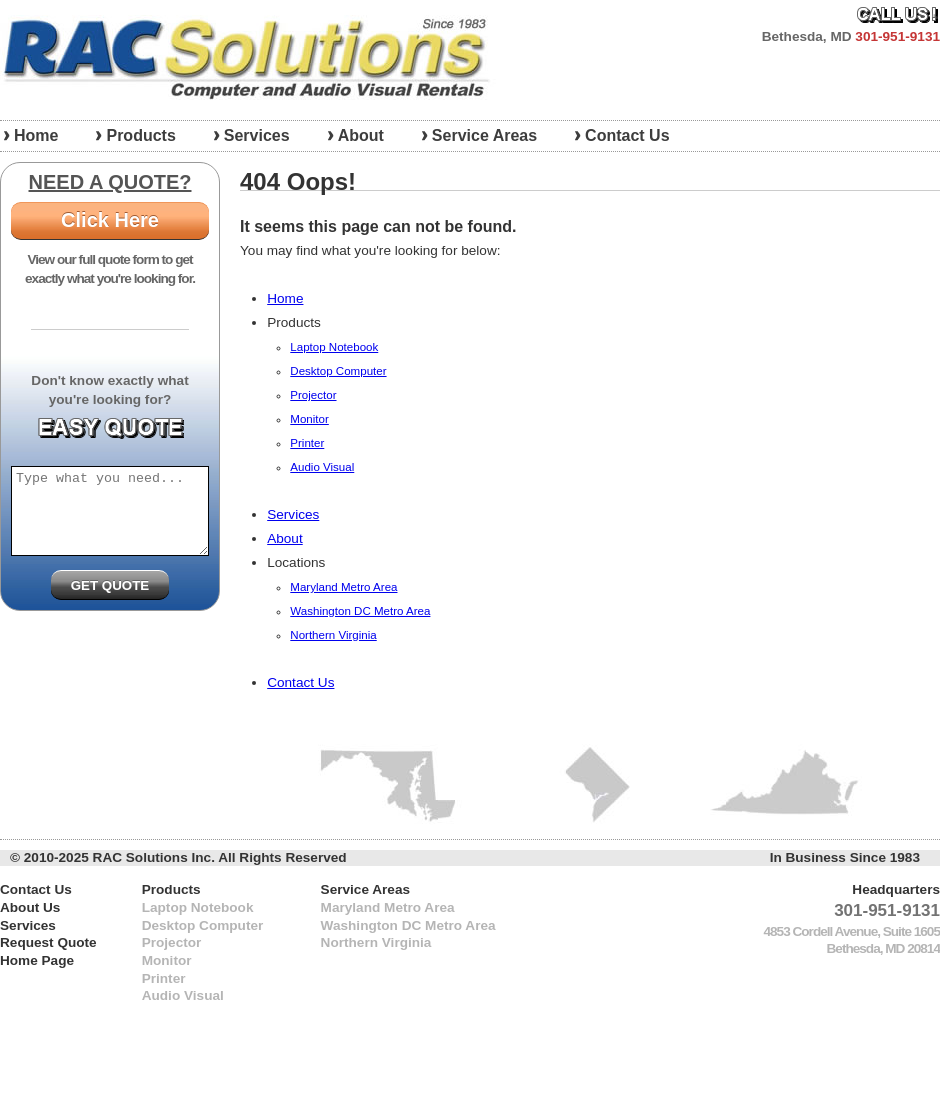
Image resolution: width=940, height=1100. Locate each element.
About (361, 135)
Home (285, 298)
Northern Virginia (333, 635)
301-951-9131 (897, 36)
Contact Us (627, 135)
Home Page (37, 960)
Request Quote (48, 942)
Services (257, 135)
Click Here (110, 220)
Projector (313, 395)
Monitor (309, 419)
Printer (307, 443)
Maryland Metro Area (343, 587)
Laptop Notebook (334, 347)
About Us (30, 907)
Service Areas (484, 135)
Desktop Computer (338, 371)
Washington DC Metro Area (360, 611)
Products (140, 135)
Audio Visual (322, 467)
